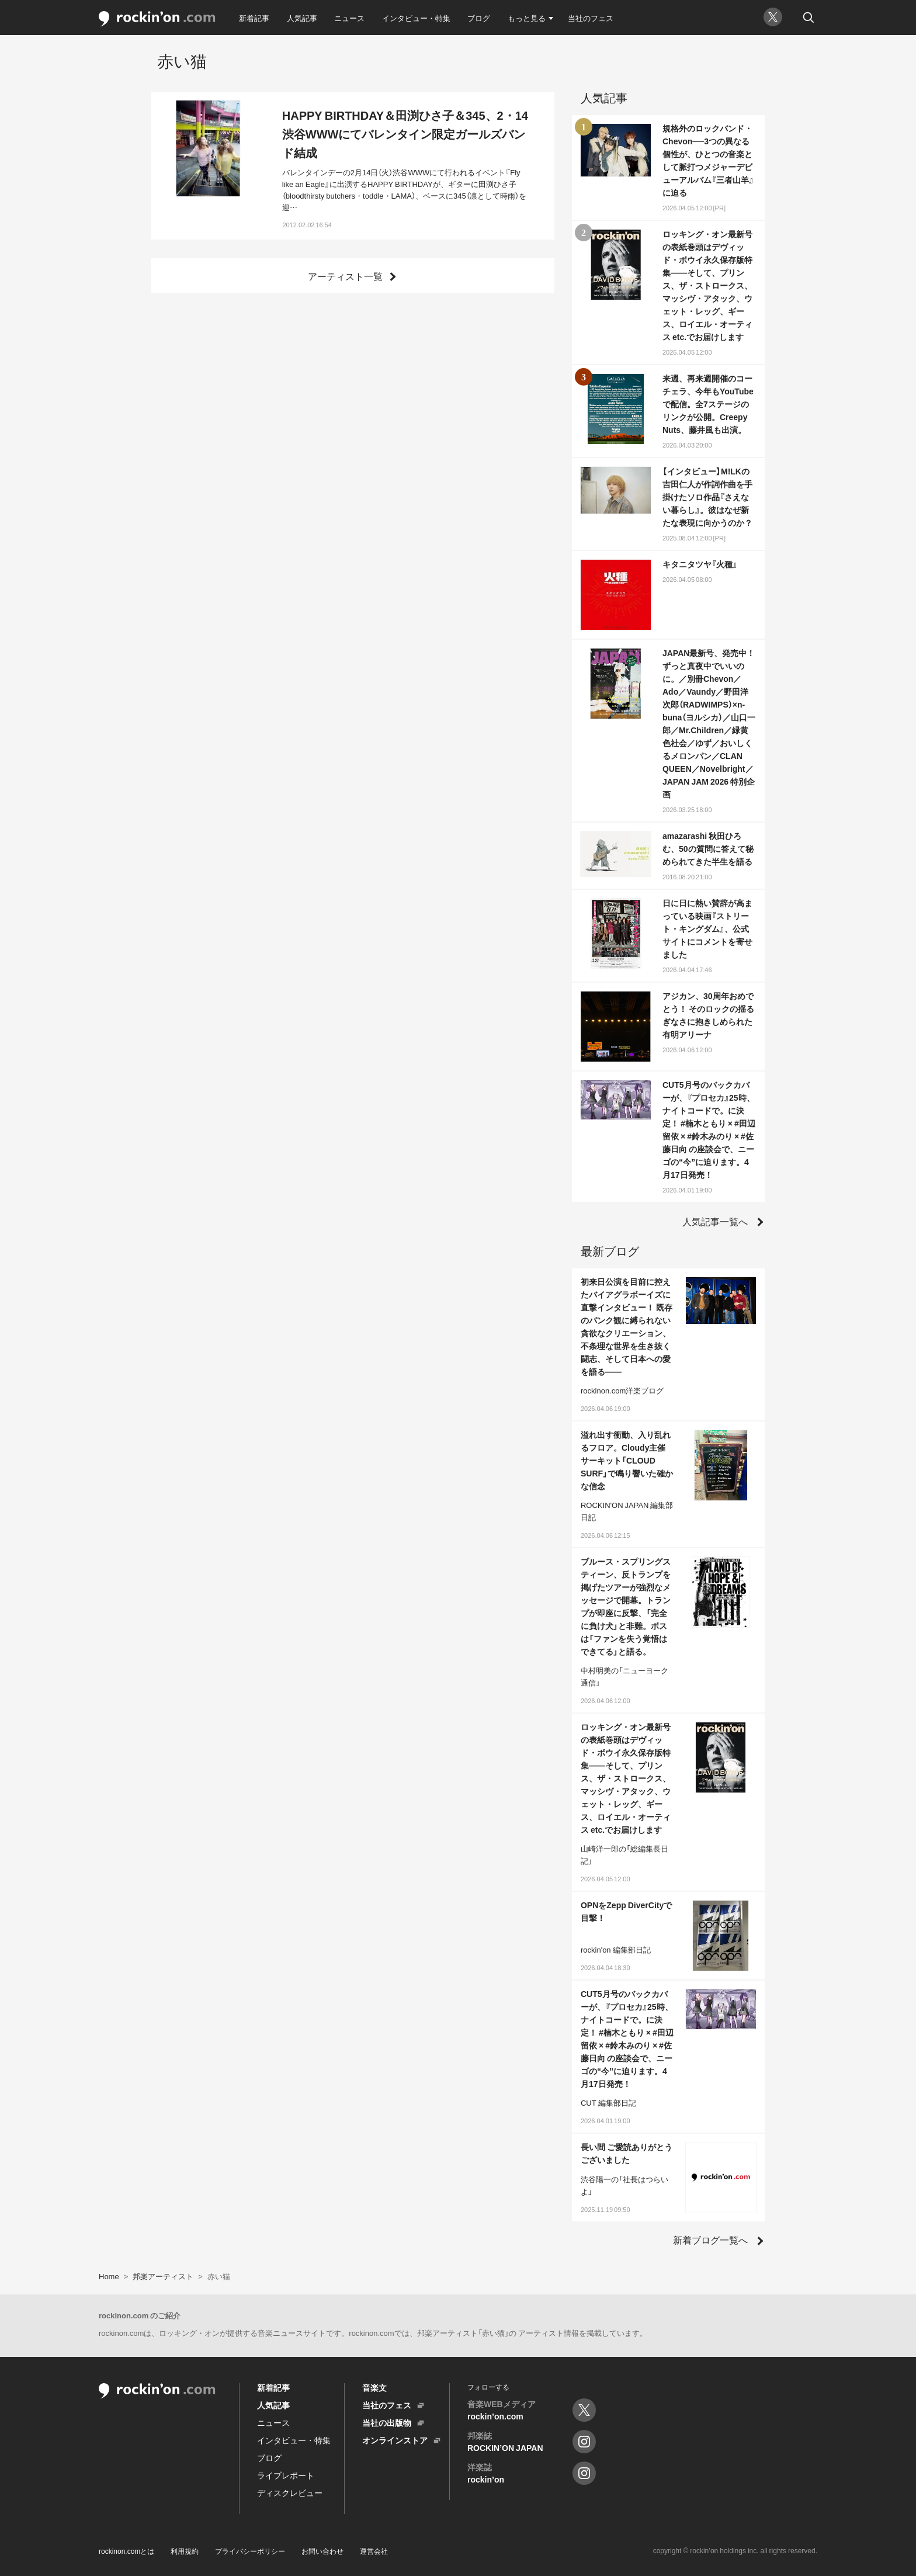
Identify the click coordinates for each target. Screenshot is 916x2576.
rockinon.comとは (126, 2551)
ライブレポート (285, 2475)
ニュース (349, 17)
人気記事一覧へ (715, 1221)
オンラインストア (395, 2440)
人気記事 (302, 17)
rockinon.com (157, 19)
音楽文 (374, 2387)
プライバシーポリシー (250, 2551)
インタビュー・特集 (416, 17)
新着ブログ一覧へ (710, 2239)
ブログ (478, 17)
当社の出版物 (386, 2422)
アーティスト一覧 (345, 276)
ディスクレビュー (289, 2492)
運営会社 (374, 2551)
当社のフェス (590, 17)
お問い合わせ (322, 2551)
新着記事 (254, 17)
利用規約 (185, 2551)
